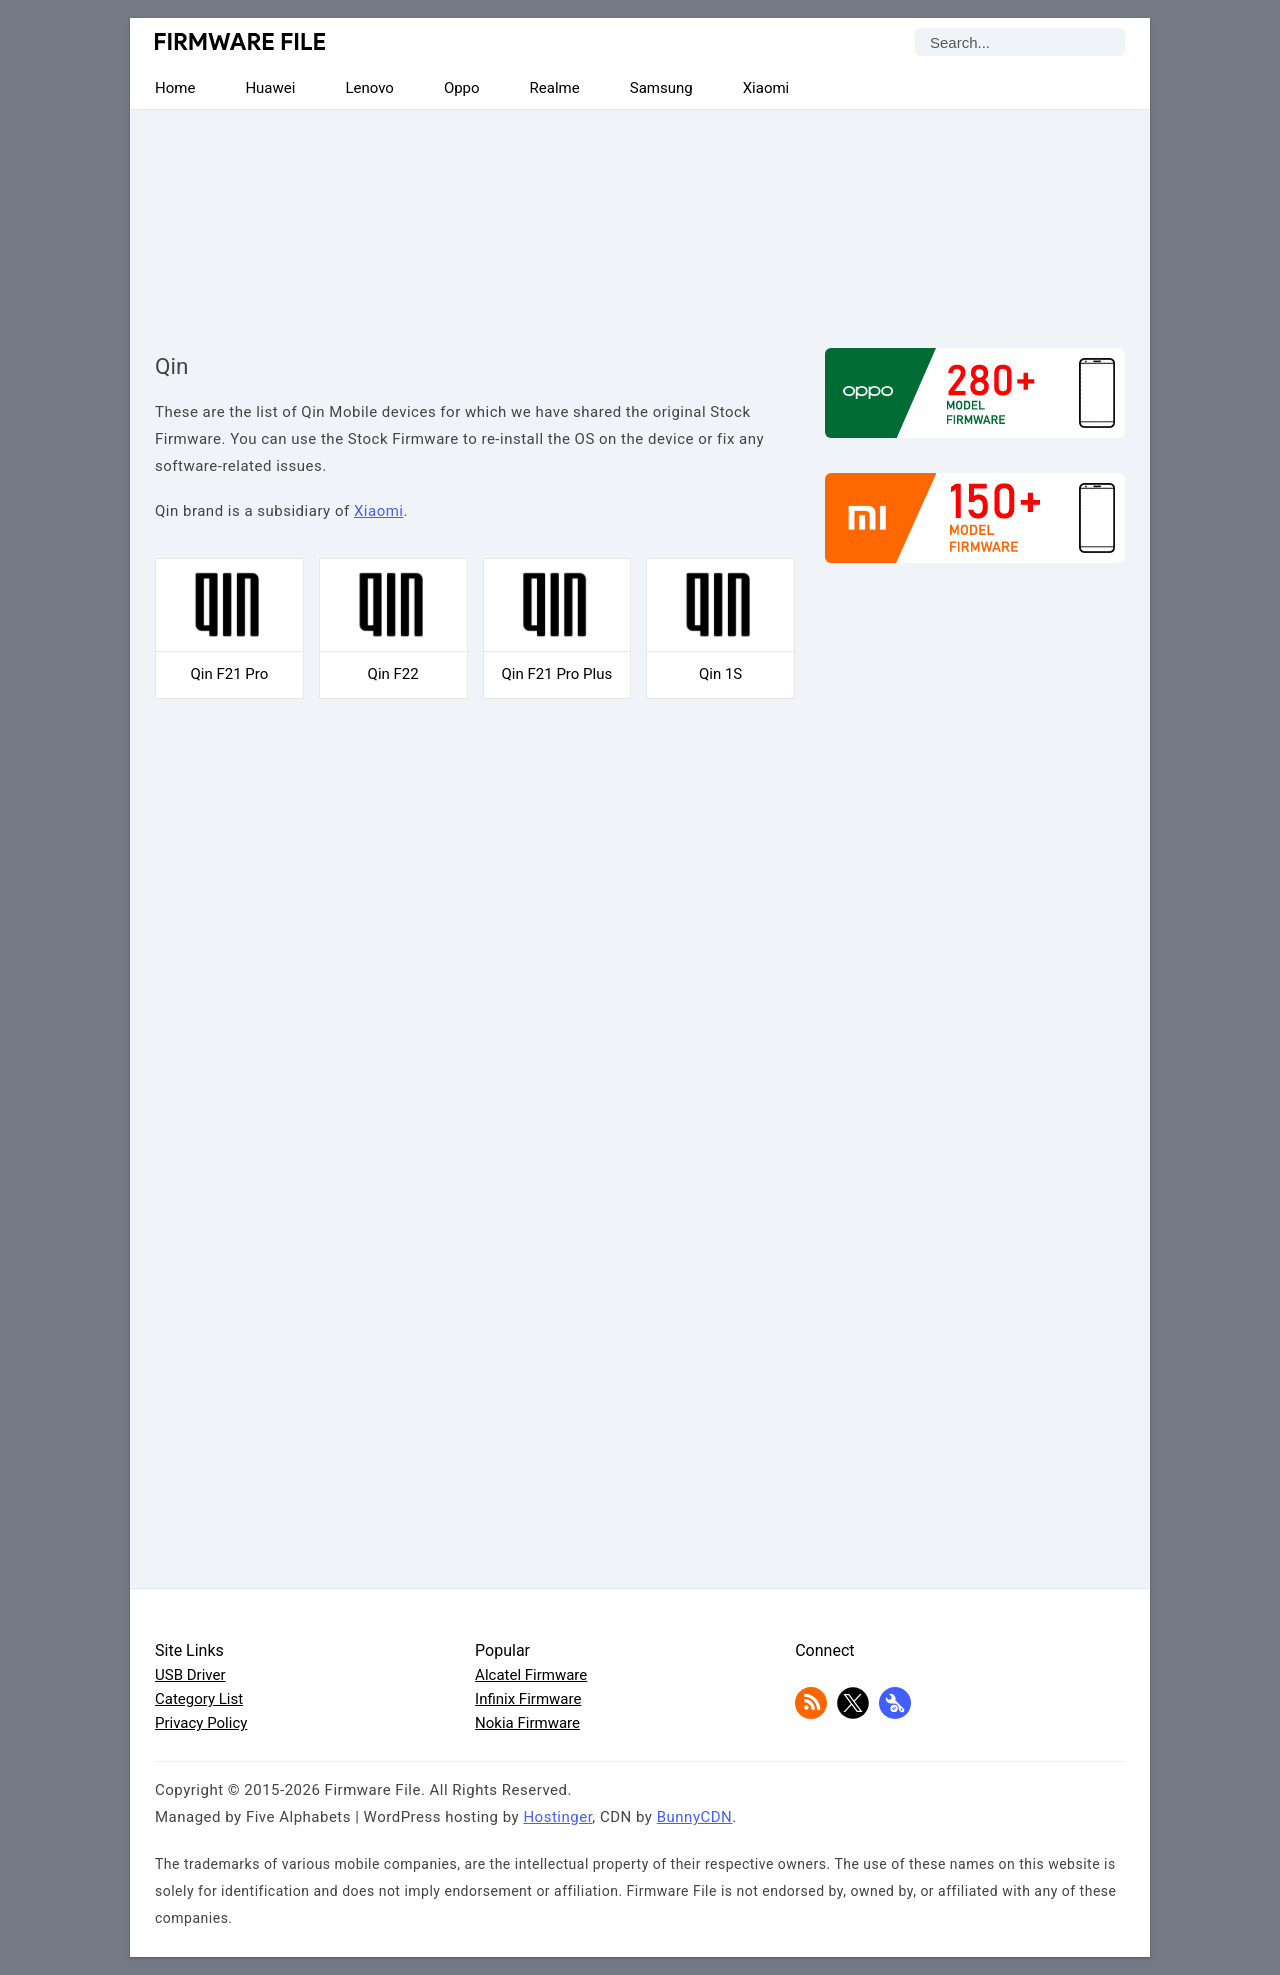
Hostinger (557, 1817)
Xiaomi (379, 511)
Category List (199, 1699)
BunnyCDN (695, 1817)
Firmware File (241, 41)
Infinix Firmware (528, 1699)
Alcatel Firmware (531, 1675)
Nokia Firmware (527, 1723)
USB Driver (190, 1675)
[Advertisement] (640, 212)
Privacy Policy (201, 1723)
